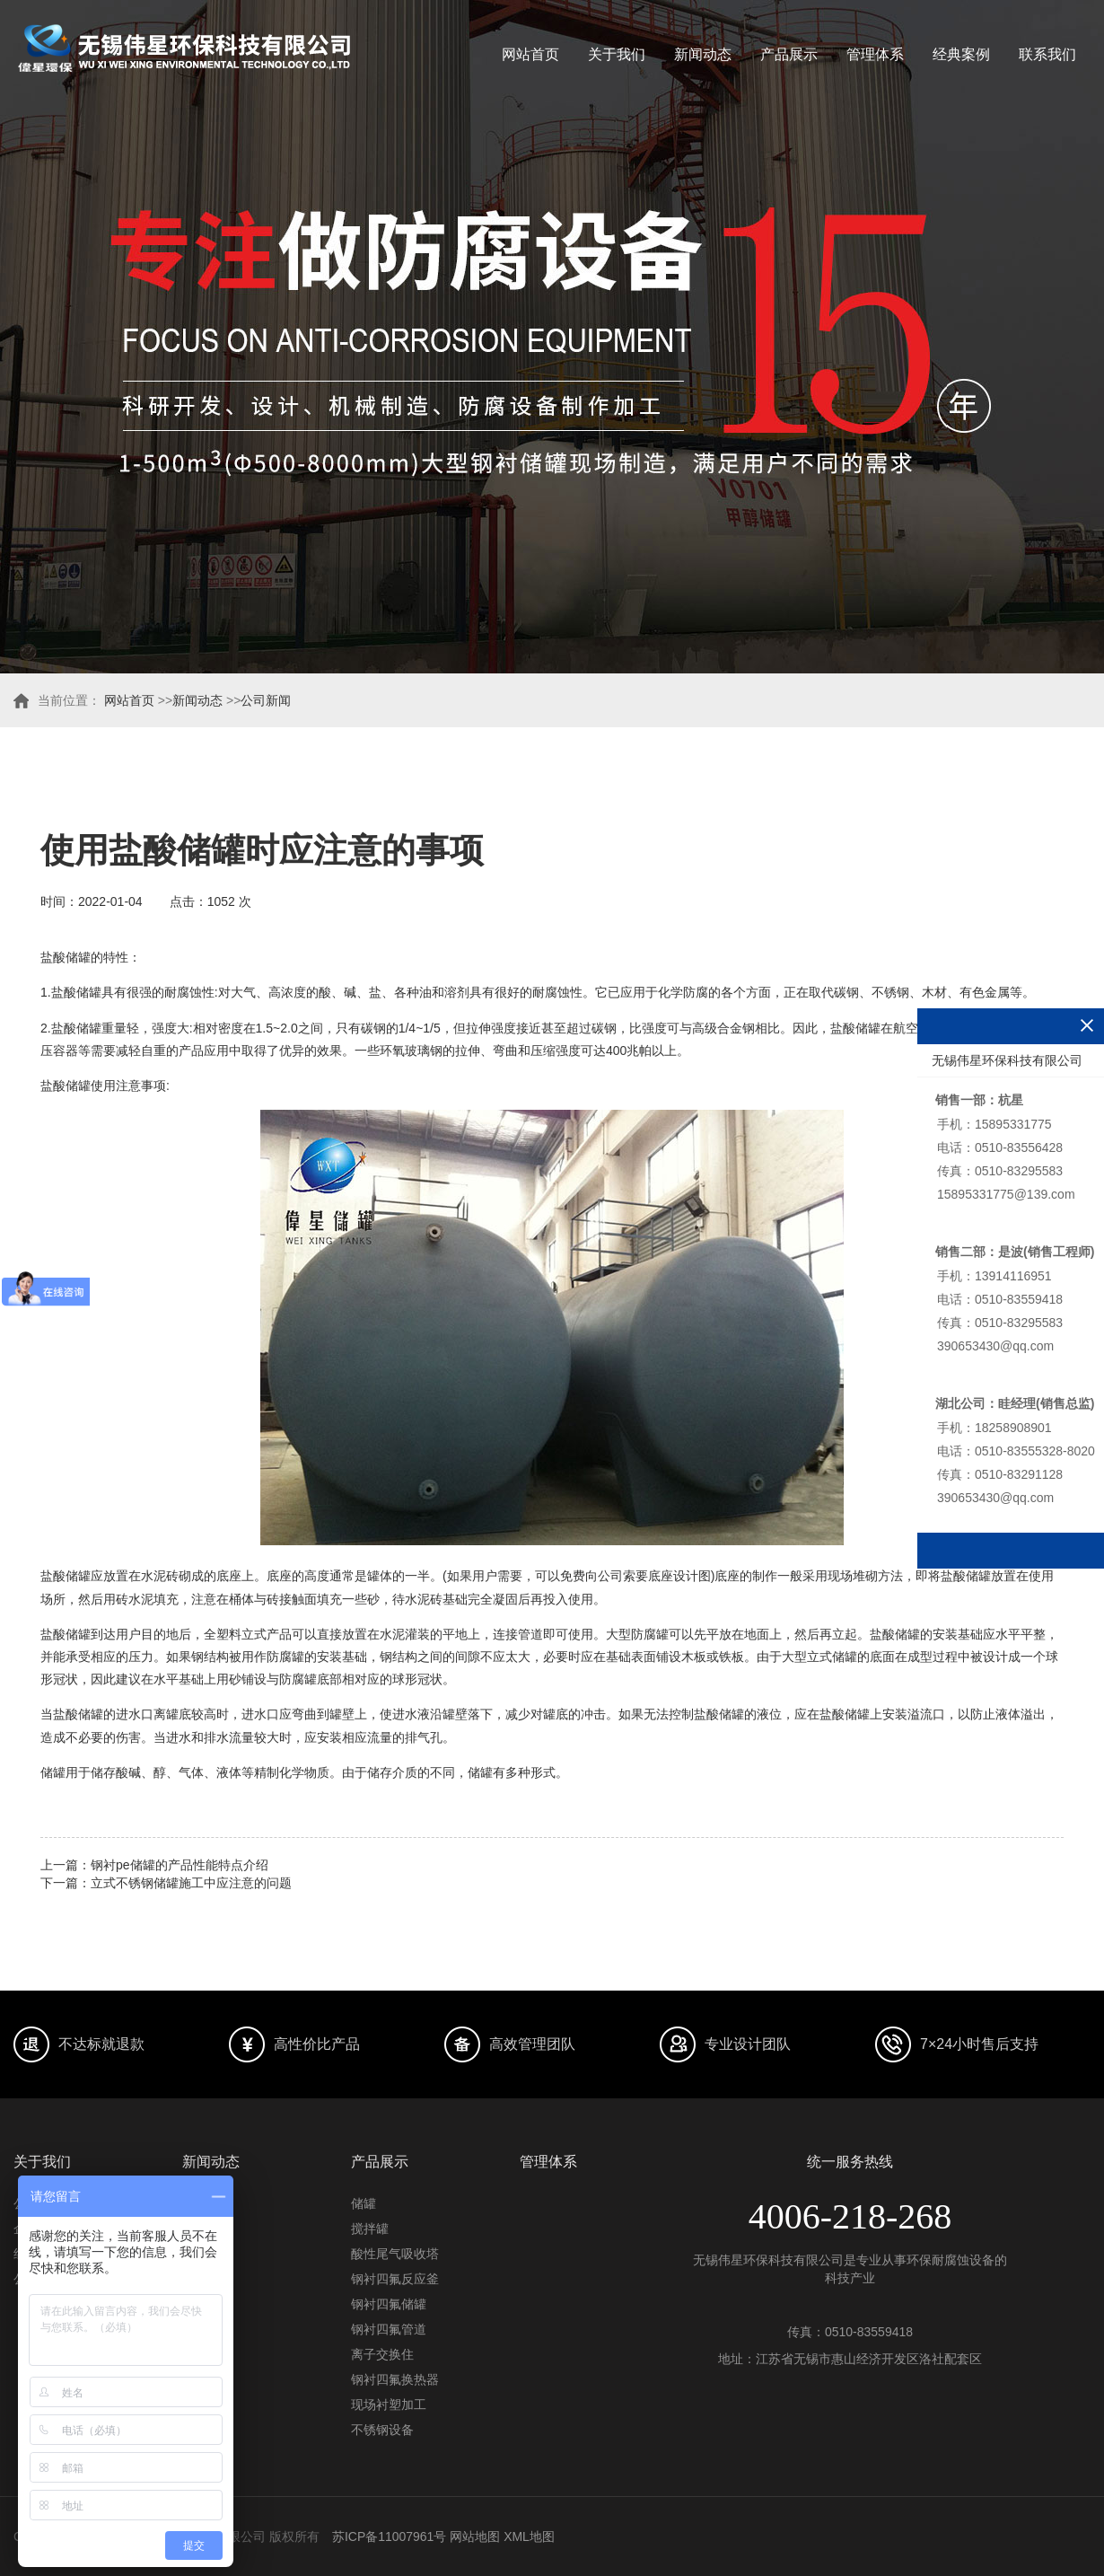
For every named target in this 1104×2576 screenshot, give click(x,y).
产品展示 (789, 54)
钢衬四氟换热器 (395, 2379)
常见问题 (207, 2253)
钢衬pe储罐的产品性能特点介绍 (179, 1865)
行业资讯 (207, 2228)
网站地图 (475, 2536)
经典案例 (961, 54)
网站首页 (530, 54)
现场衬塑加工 (388, 2404)
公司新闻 (266, 700)
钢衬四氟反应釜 (395, 2279)
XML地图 (529, 2536)
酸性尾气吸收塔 (395, 2253)
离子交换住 (382, 2354)
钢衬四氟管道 (388, 2329)
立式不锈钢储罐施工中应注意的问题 (191, 1883)
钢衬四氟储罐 (388, 2304)
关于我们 (616, 54)
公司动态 (207, 2203)
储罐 (363, 2203)
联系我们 (1047, 54)
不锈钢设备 (382, 2429)
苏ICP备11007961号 (389, 2536)
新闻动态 (703, 54)
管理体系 (875, 54)
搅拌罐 (370, 2228)
